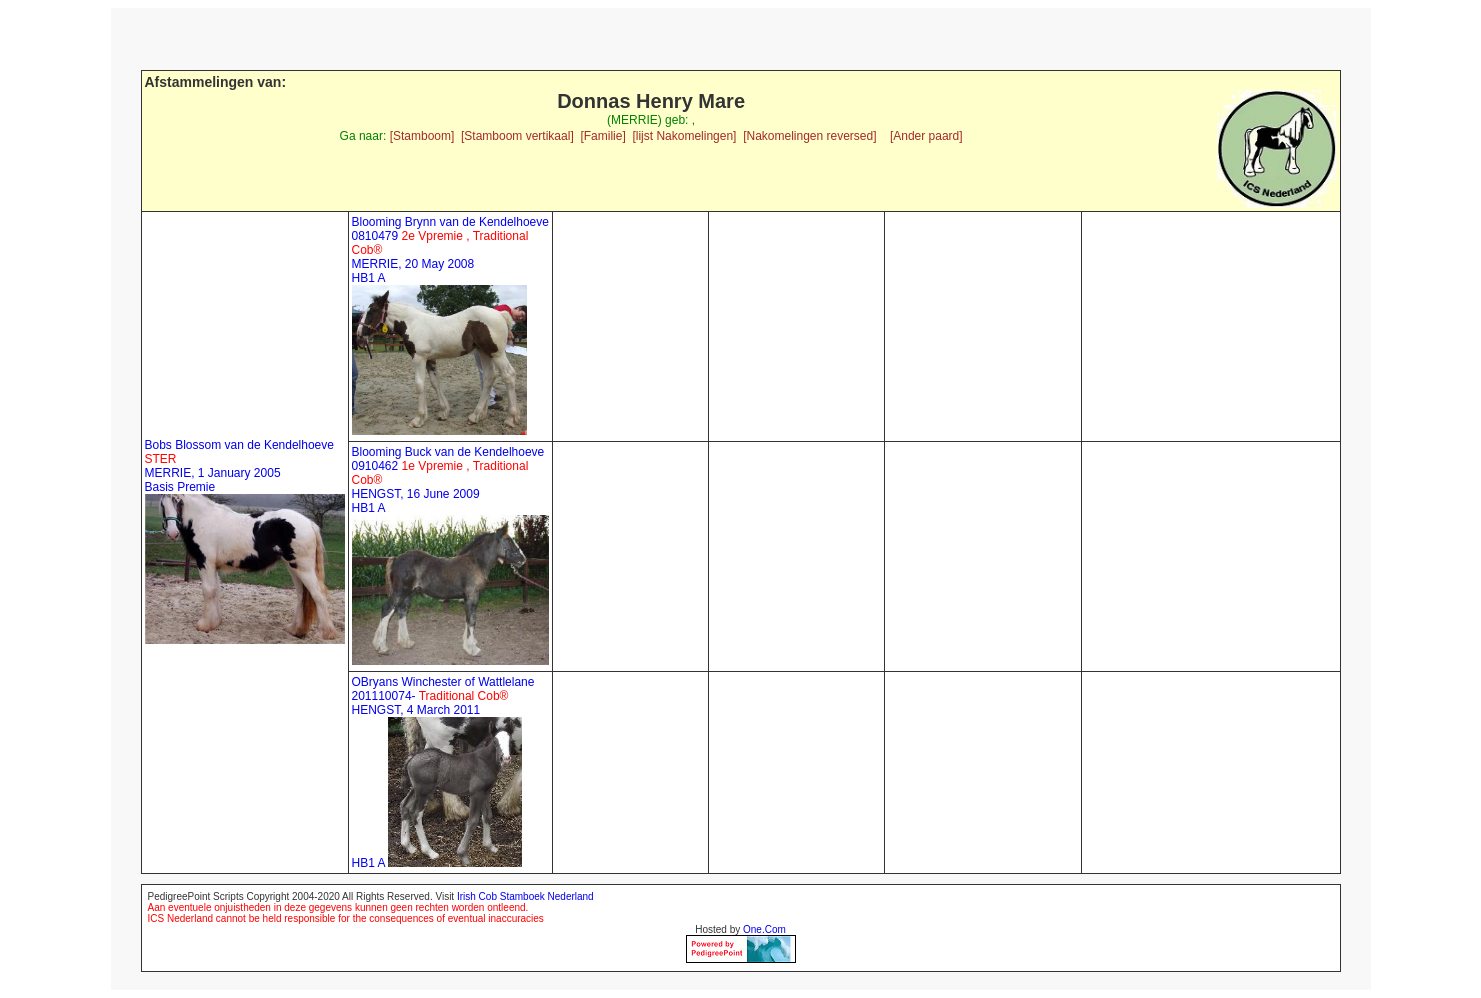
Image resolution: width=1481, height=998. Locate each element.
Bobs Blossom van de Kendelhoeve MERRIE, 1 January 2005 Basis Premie (239, 466)
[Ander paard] (926, 136)
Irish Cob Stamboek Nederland (525, 896)
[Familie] (602, 136)
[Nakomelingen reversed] (809, 136)
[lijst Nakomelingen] (684, 136)
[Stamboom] (422, 136)
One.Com (764, 929)
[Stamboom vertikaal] (517, 136)
